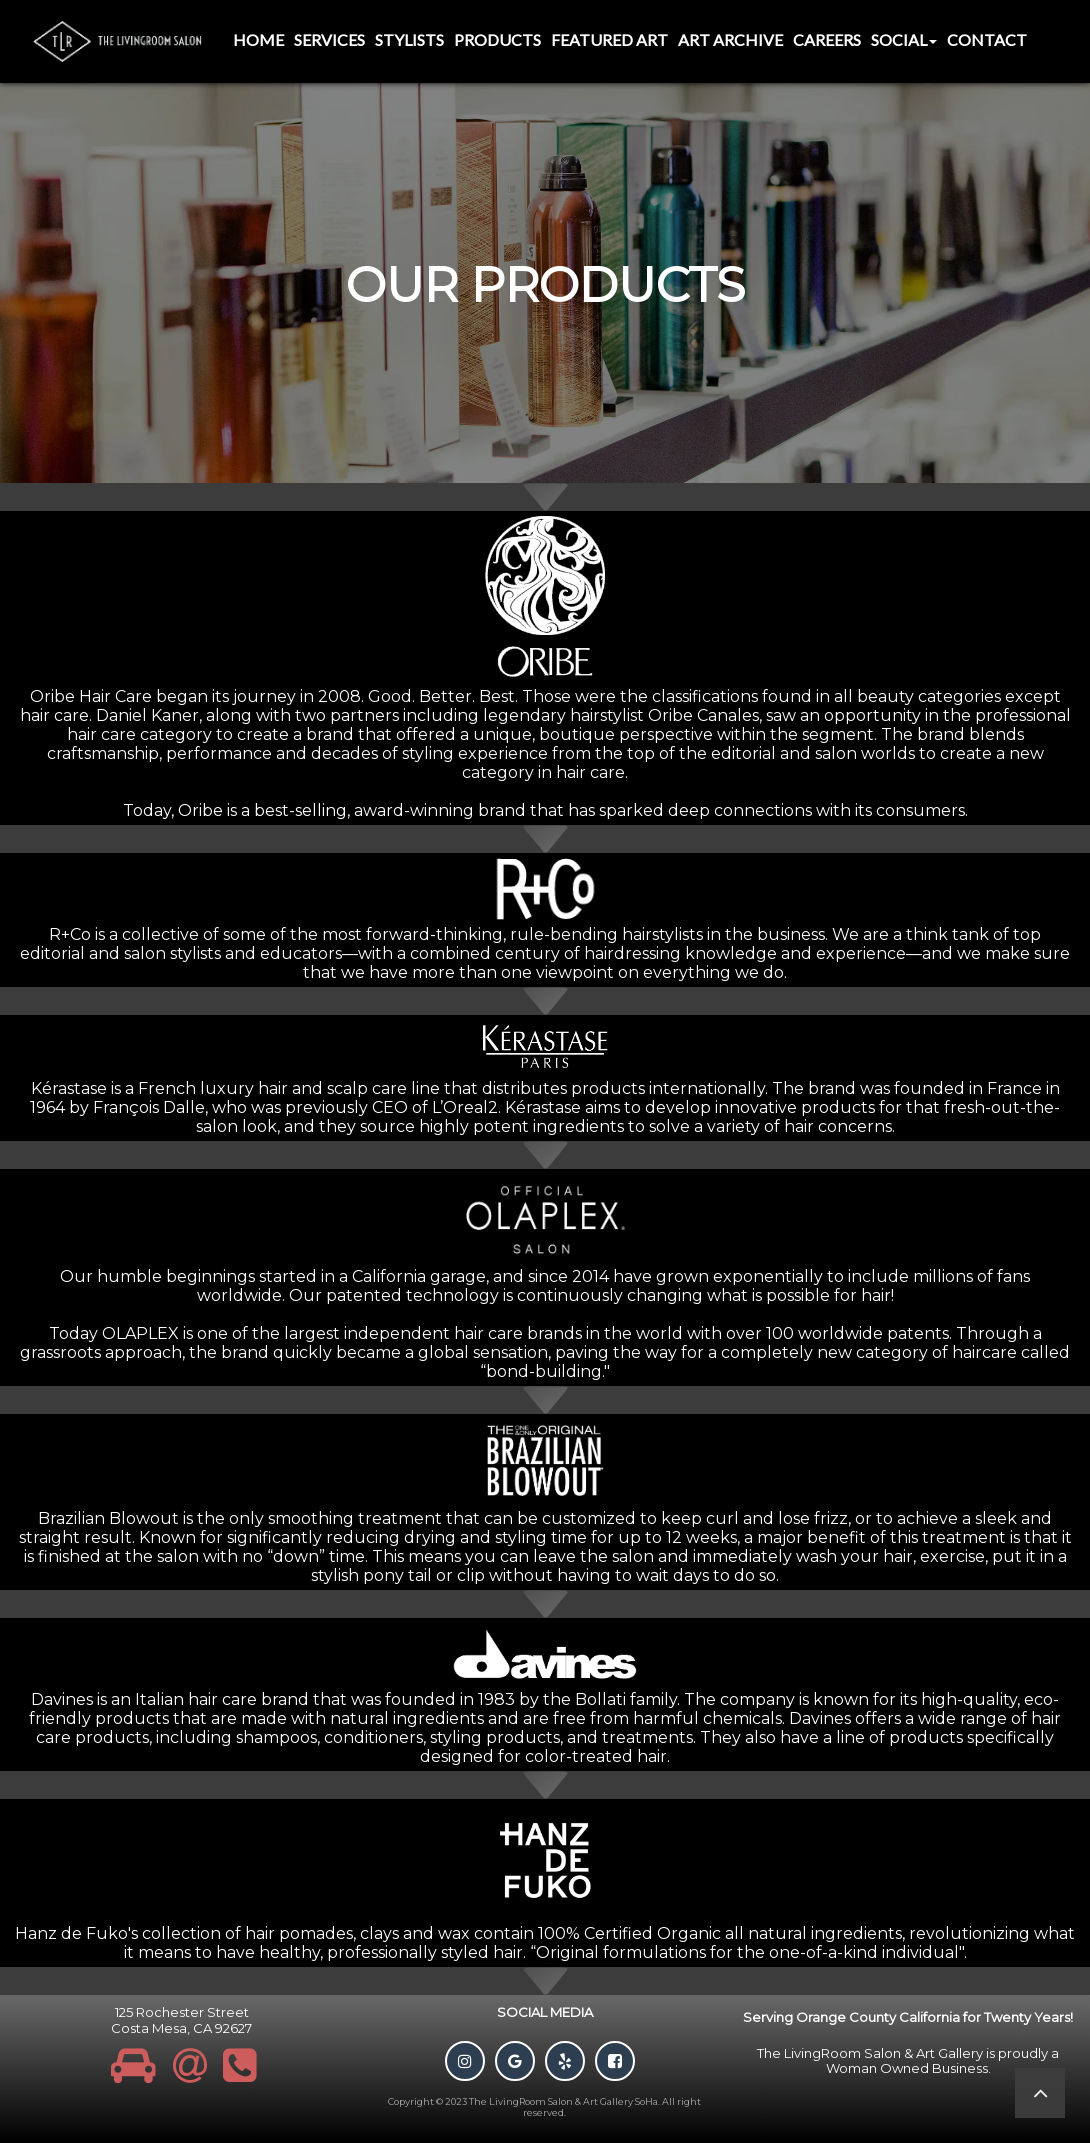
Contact (987, 39)
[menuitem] (258, 41)
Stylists (409, 39)
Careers (827, 39)
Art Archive (730, 39)
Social (904, 39)
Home (258, 39)
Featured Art (609, 39)
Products (497, 39)
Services (329, 39)
